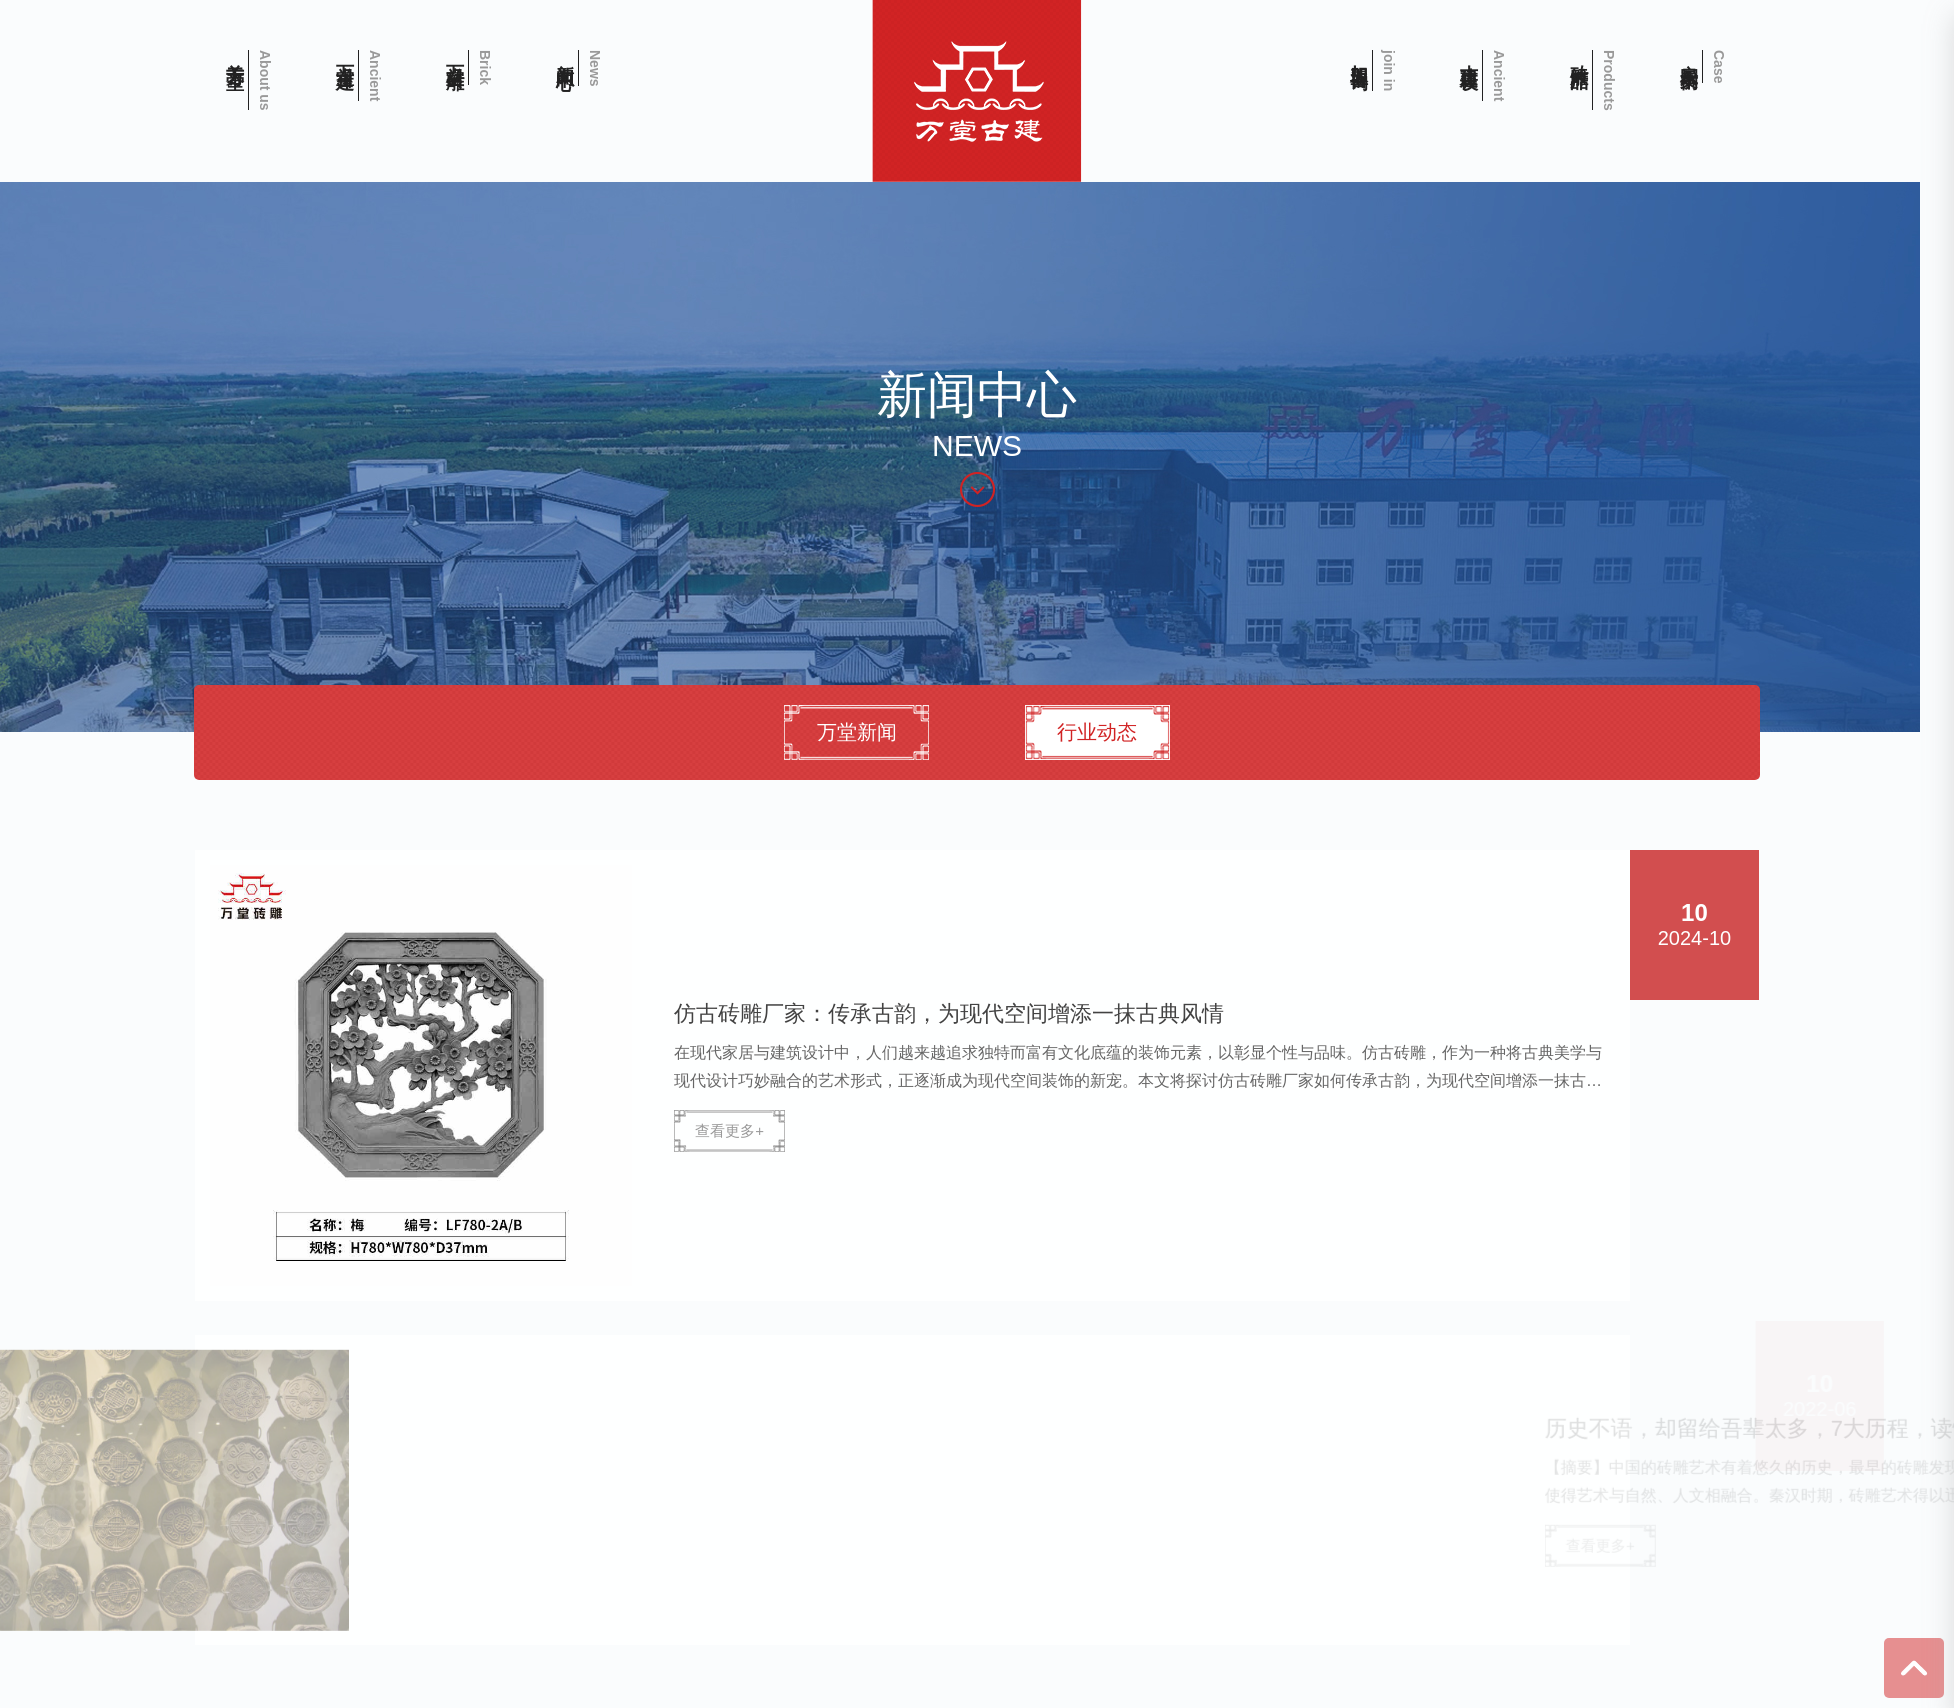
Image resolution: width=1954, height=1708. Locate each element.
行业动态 (1104, 732)
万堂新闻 (862, 732)
